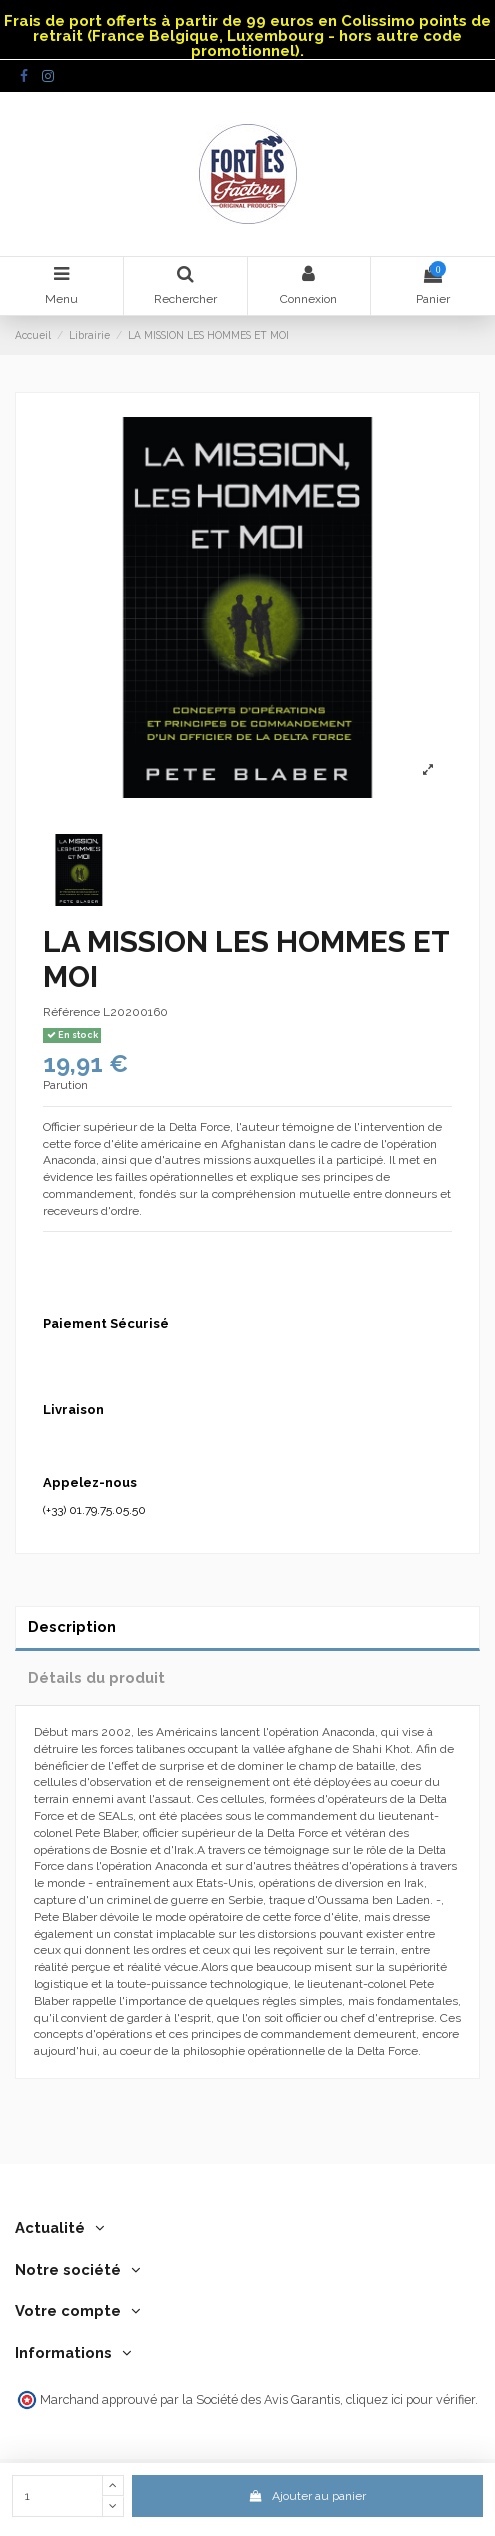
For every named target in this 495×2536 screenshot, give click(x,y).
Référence (71, 1012)
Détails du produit (96, 1677)
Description (72, 1626)
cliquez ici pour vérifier (410, 2399)
